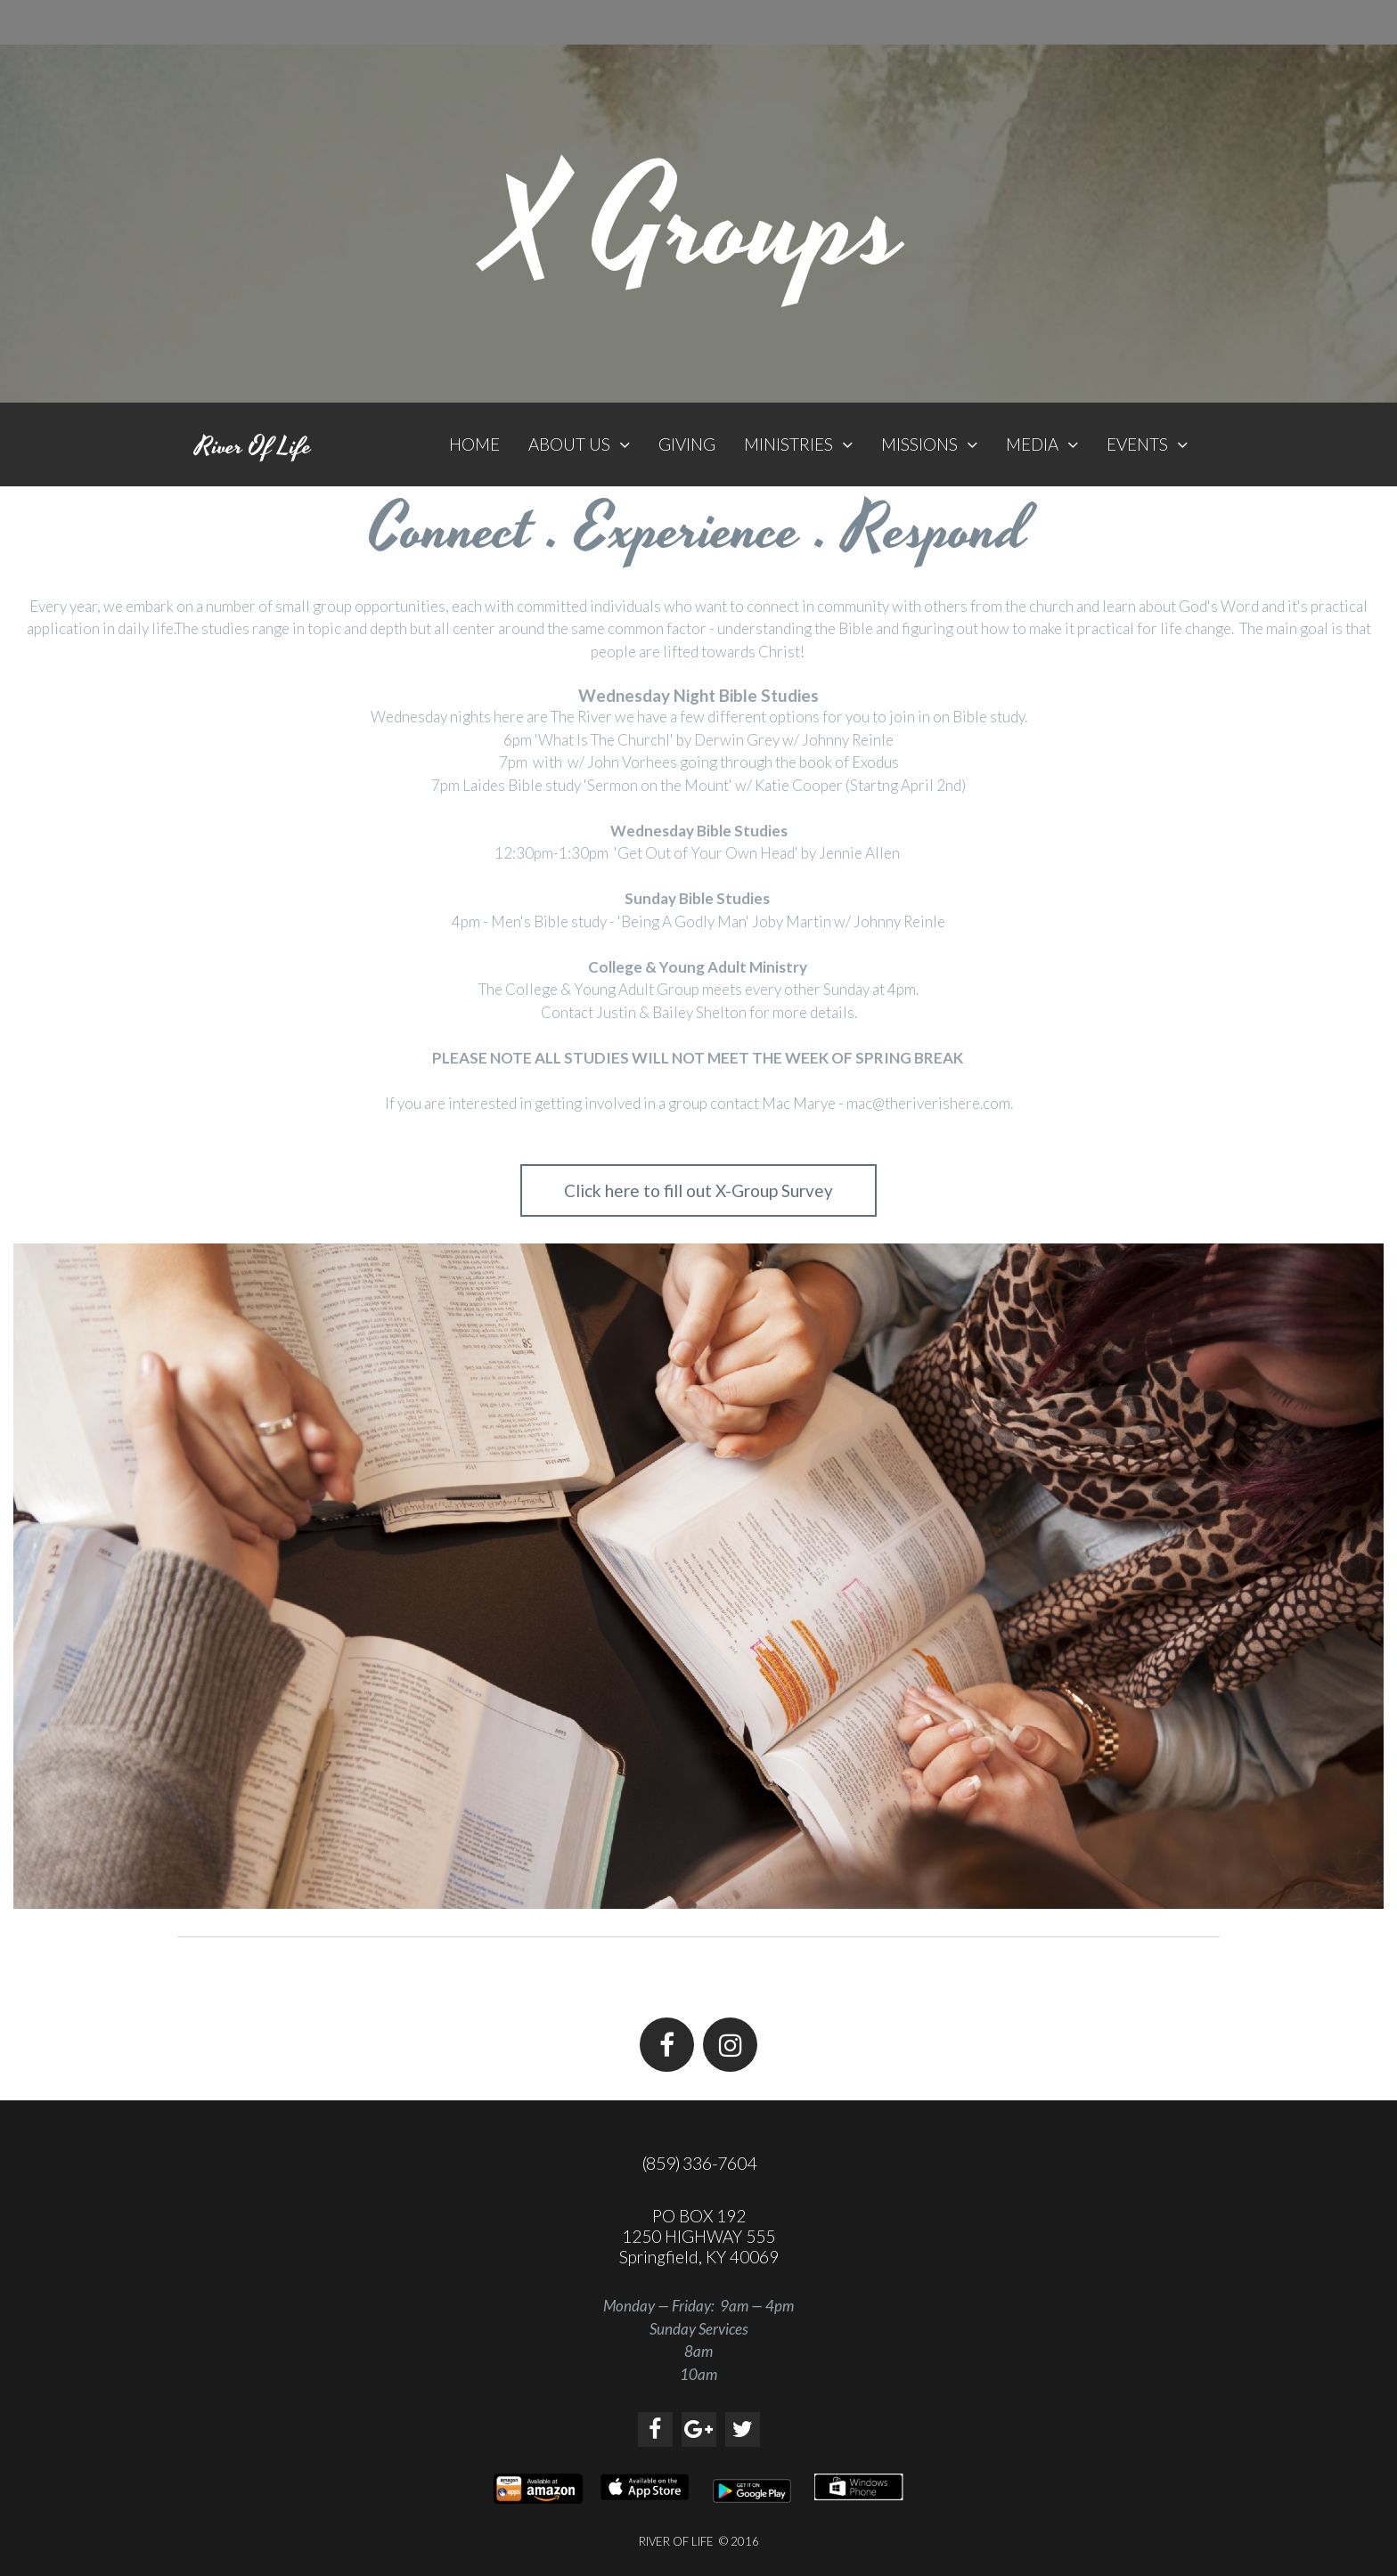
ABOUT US (579, 444)
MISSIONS (929, 444)
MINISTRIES (798, 444)
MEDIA (1042, 444)
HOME (474, 444)
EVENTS (1147, 444)
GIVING (686, 444)
